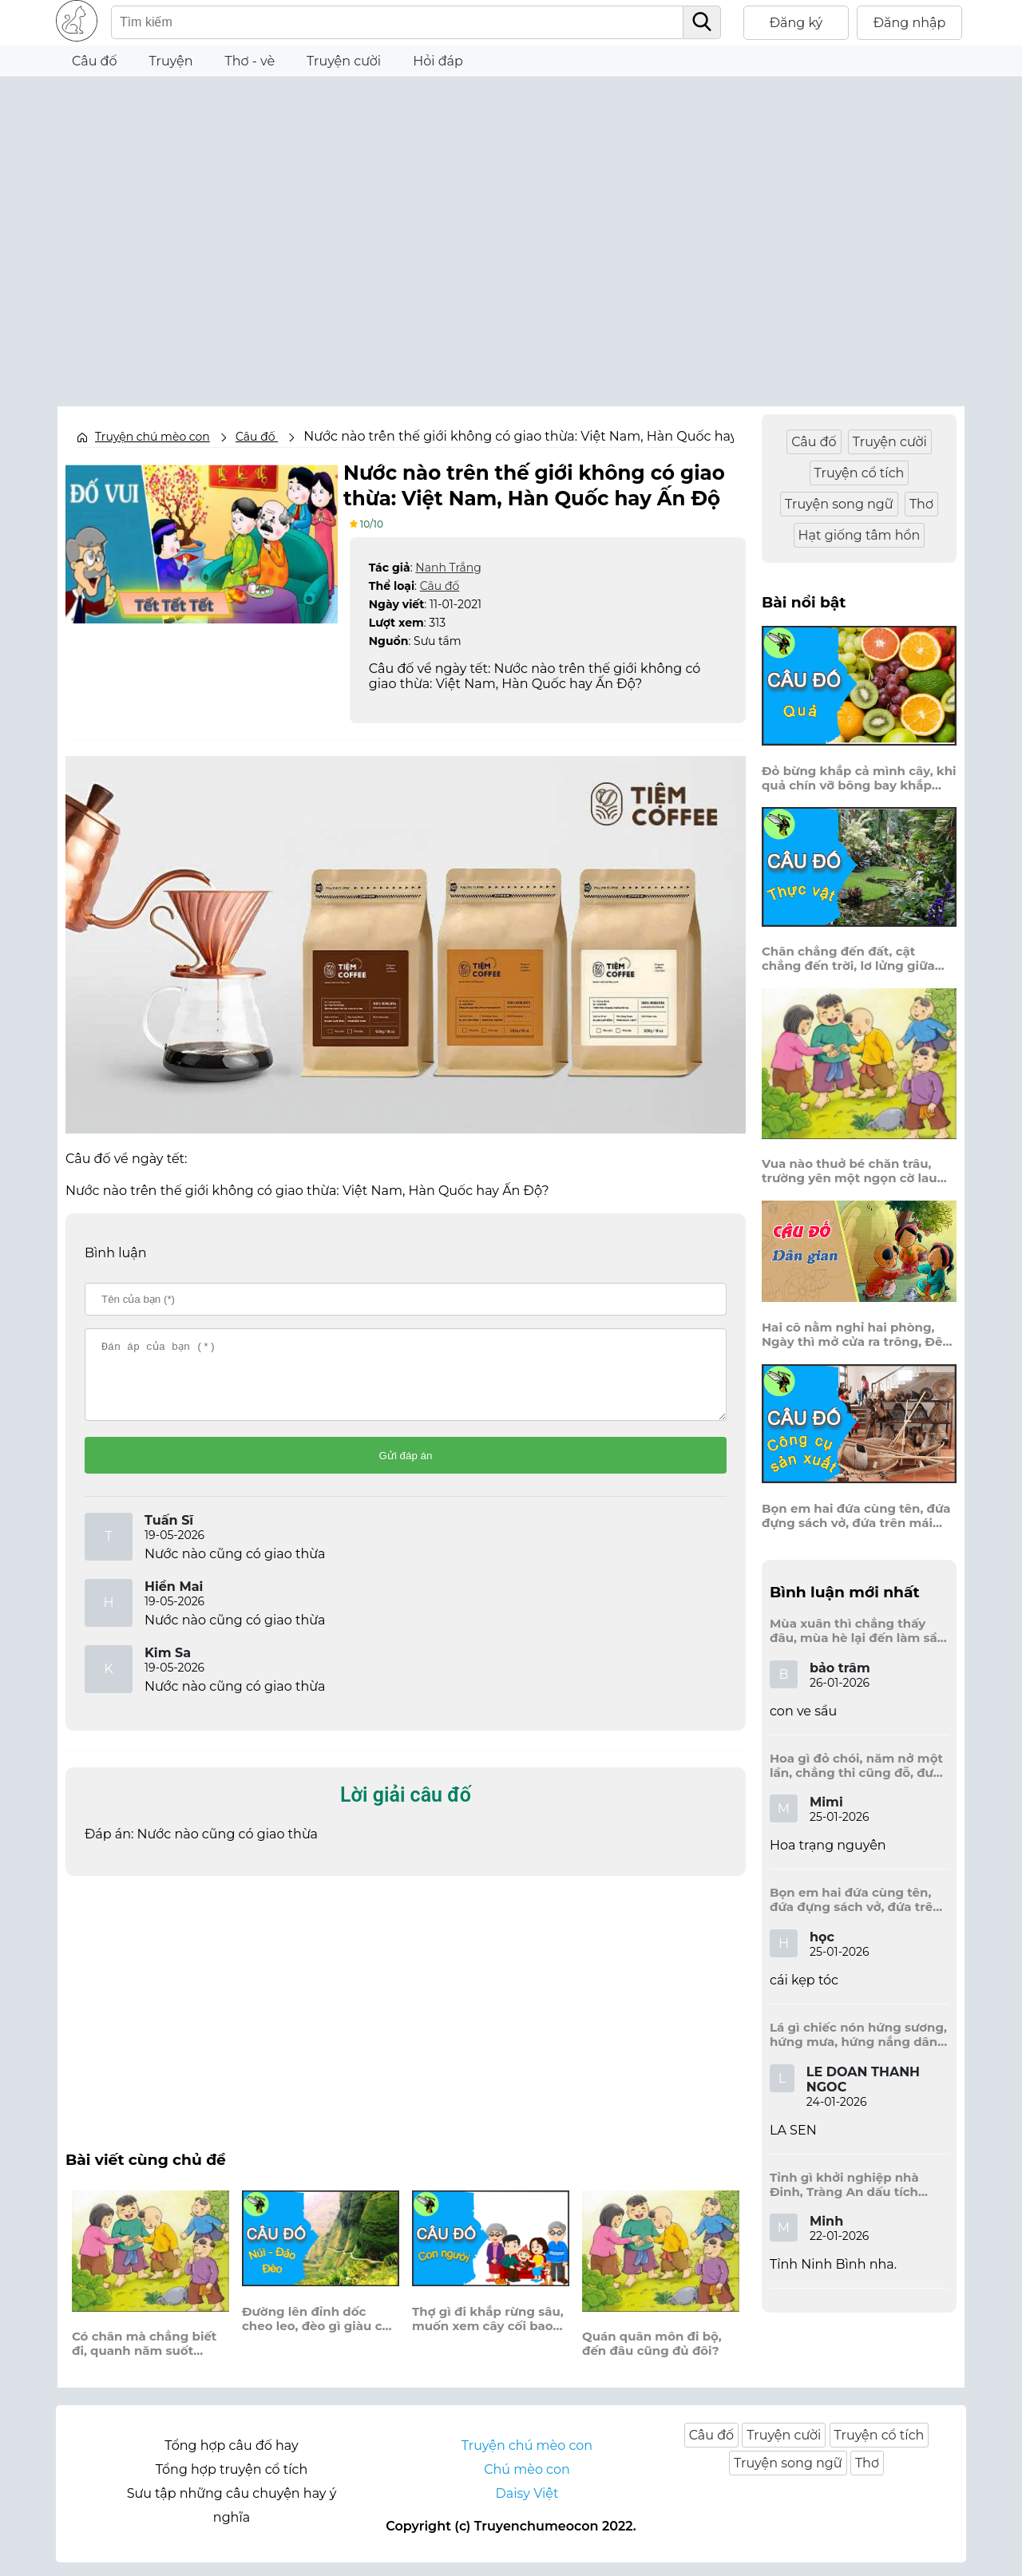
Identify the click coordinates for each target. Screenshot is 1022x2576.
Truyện (171, 61)
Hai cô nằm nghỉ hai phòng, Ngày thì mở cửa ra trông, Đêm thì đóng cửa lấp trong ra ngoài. (858, 1334)
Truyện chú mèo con (152, 436)
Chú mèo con (527, 2483)
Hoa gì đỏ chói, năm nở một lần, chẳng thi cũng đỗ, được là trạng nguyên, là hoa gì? (859, 1765)
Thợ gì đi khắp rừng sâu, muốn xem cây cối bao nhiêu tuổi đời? (488, 2331)
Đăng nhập (909, 22)
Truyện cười (344, 61)
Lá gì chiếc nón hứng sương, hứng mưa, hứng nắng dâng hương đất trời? (858, 2034)
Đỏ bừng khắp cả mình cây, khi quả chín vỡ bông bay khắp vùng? (859, 778)
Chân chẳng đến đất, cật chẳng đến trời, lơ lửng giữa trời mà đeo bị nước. (848, 958)
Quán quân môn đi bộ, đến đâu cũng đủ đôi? (652, 2357)
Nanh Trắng (448, 566)
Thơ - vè (249, 61)
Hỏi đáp (438, 61)
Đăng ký (796, 22)
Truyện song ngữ (839, 504)
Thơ (921, 504)
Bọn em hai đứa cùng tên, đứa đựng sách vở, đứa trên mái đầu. (856, 1516)
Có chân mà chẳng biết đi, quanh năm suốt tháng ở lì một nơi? (144, 2357)
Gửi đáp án (406, 1468)
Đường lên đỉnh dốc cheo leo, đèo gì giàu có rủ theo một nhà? (316, 2332)
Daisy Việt (527, 2507)
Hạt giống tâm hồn (859, 535)
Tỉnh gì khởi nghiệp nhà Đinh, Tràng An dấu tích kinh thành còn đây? (844, 2184)
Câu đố (94, 61)
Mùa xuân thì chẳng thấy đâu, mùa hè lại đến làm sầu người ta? (857, 1630)
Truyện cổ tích (859, 473)
